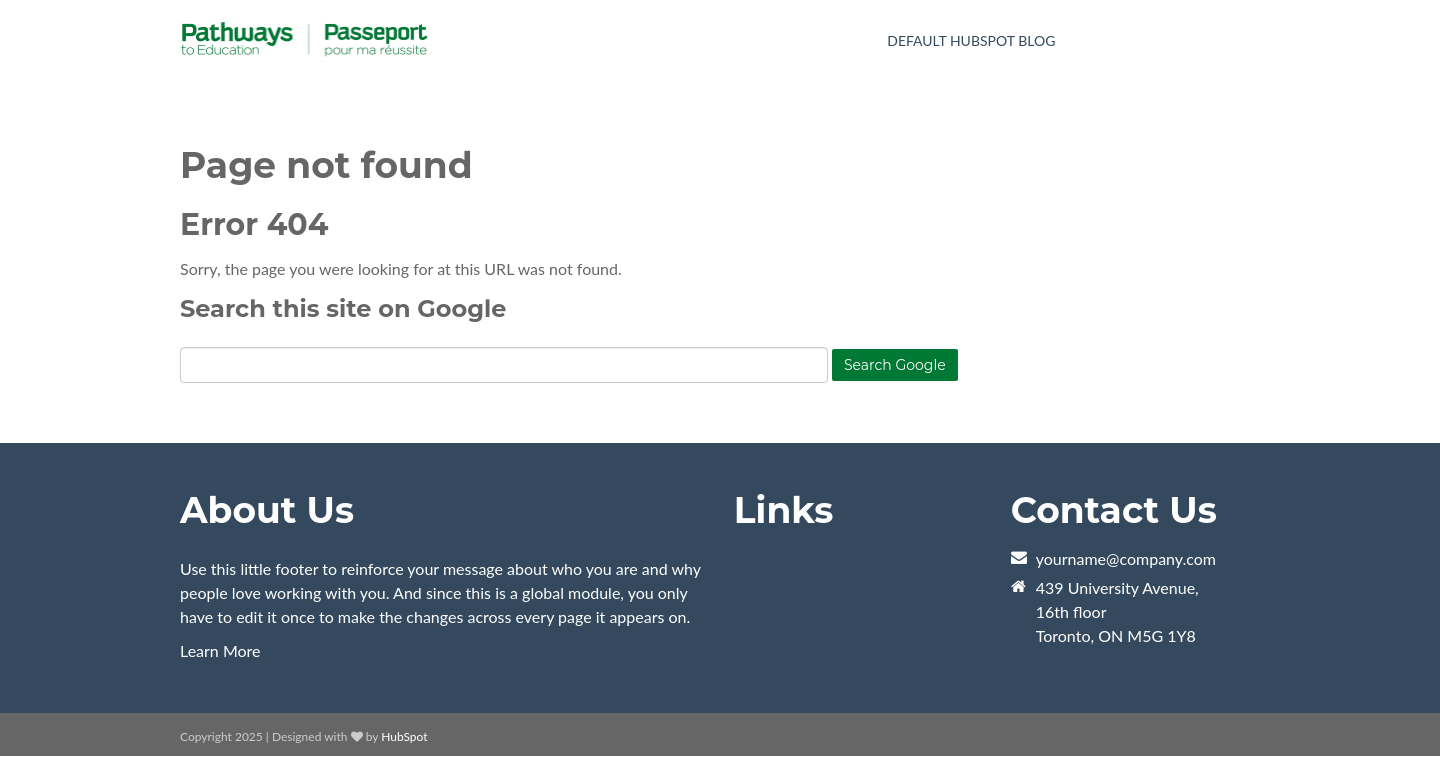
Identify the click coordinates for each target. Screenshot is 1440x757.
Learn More (220, 650)
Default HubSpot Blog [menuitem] (971, 40)
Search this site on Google (343, 308)
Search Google (895, 365)
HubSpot (404, 736)
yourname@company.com (1126, 558)
